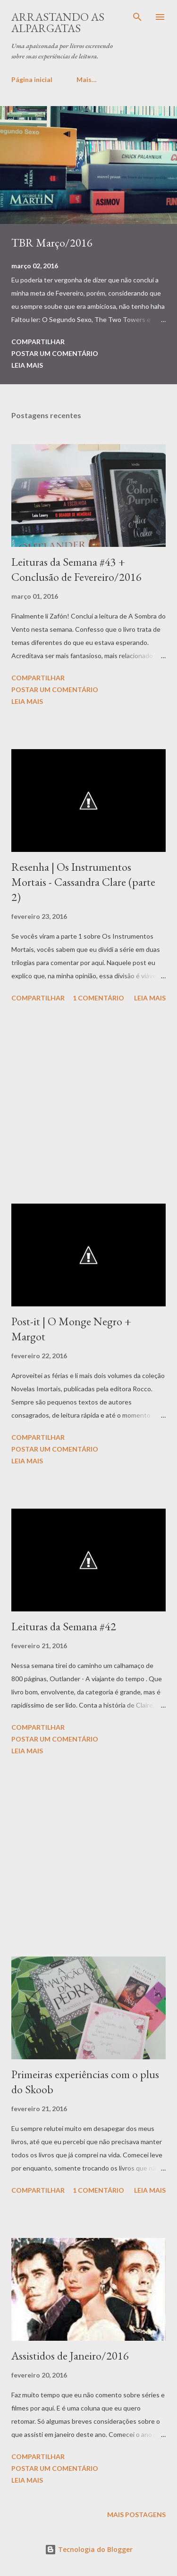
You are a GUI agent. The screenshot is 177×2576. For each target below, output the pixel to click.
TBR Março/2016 (52, 242)
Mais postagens (136, 2514)
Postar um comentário (54, 353)
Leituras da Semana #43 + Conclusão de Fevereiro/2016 (76, 569)
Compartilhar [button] (38, 342)
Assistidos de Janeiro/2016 (70, 2355)
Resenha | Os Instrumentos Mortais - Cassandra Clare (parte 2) (83, 881)
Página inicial (31, 79)
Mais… (86, 79)
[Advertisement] (88, 1105)
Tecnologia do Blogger (89, 2549)
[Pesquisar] (137, 17)
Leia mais (27, 365)
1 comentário (98, 998)
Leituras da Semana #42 (63, 1626)
